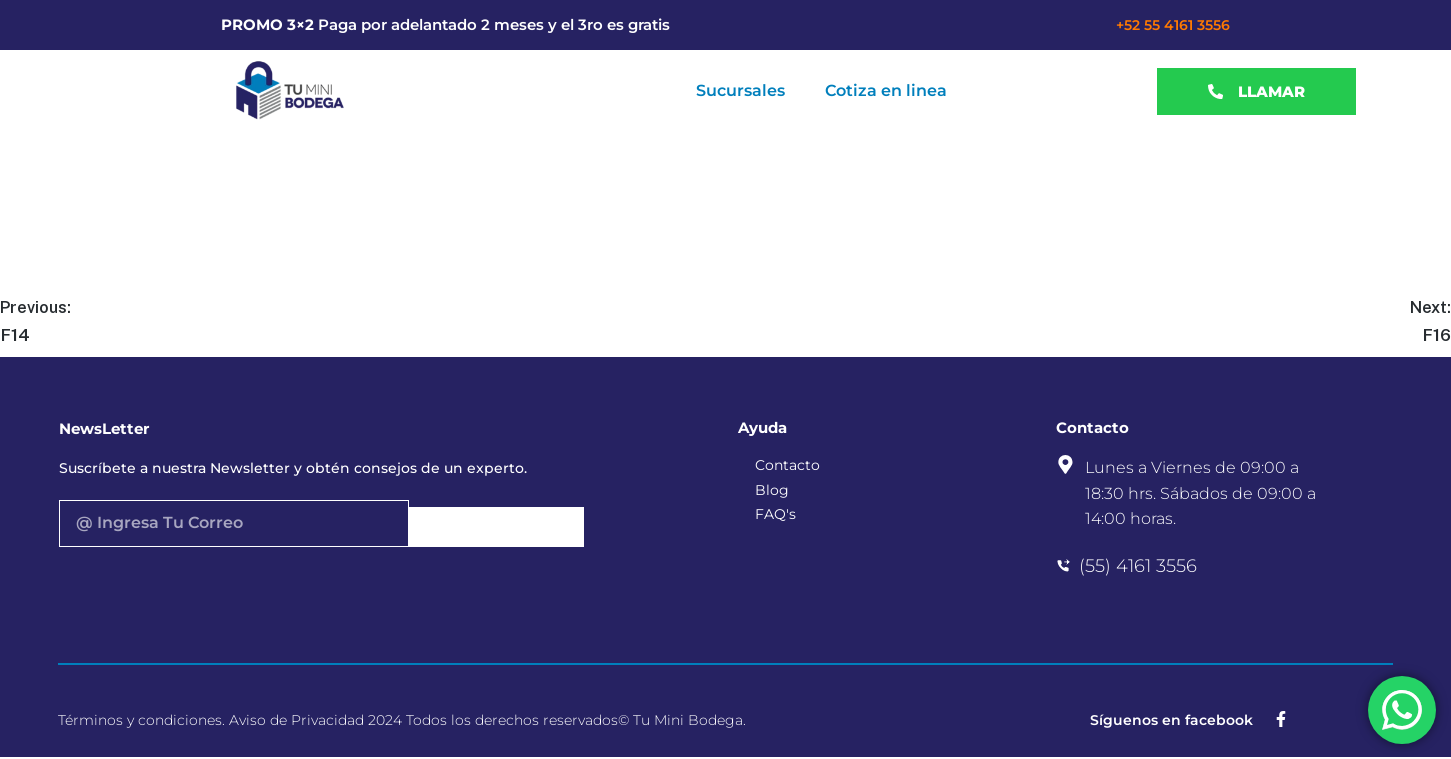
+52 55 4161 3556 (1173, 25)
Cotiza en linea (886, 90)
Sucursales (740, 90)
